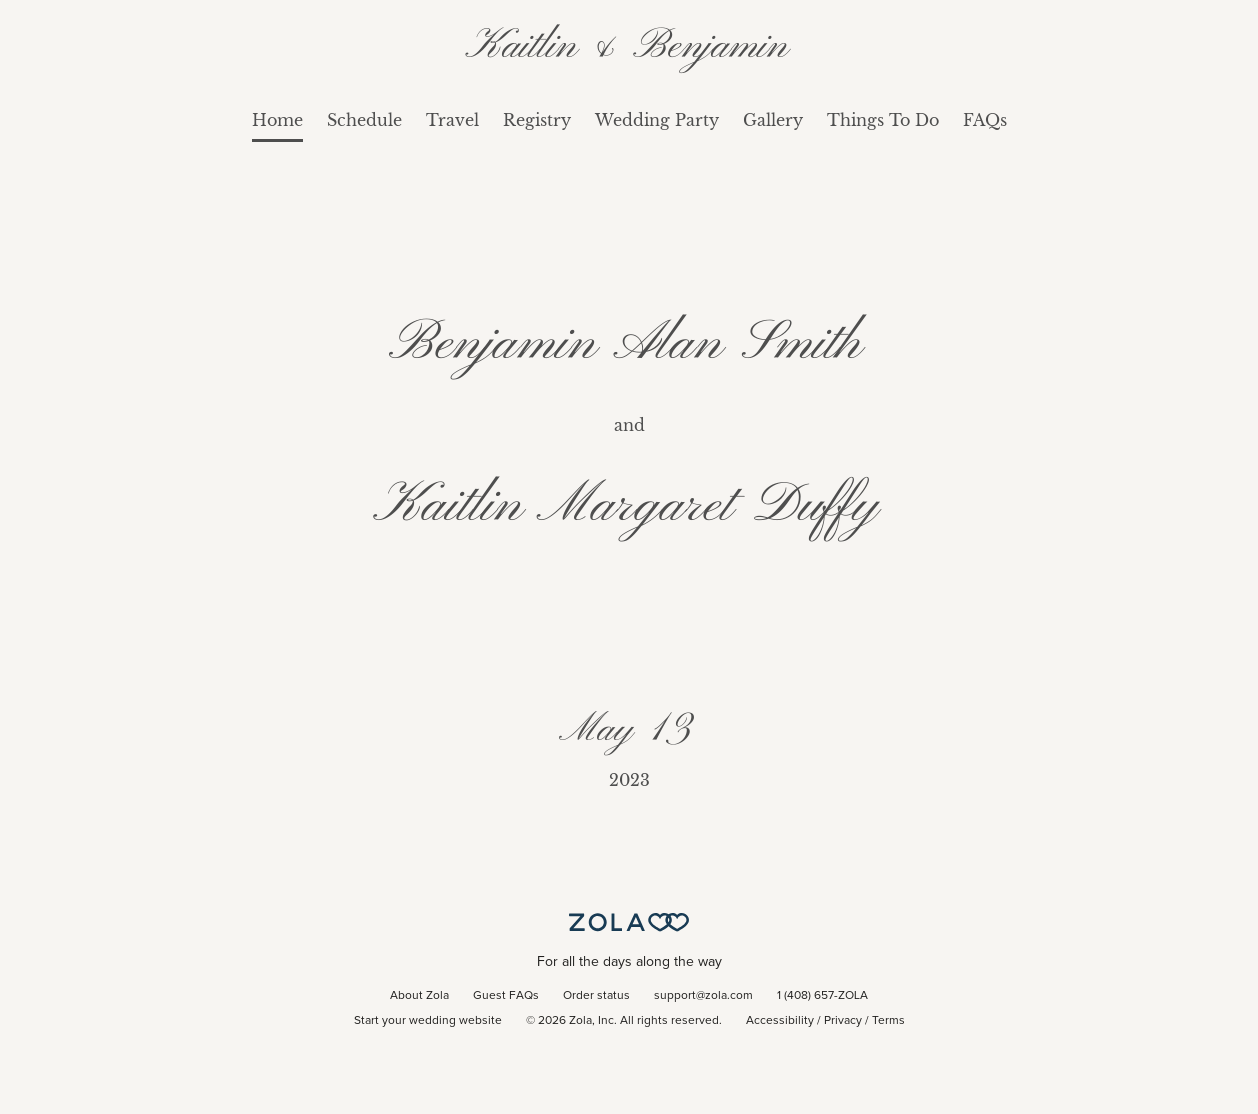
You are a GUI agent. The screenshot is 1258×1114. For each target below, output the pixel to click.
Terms (888, 1021)
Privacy (843, 1021)
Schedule (364, 120)
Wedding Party (657, 120)
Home (277, 120)
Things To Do (883, 120)
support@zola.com (703, 996)
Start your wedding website (428, 1021)
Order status (596, 996)
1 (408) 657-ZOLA (822, 996)
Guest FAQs (506, 996)
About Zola (419, 996)
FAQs (985, 120)
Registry (537, 120)
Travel (452, 120)
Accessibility (780, 1021)
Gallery (773, 120)
